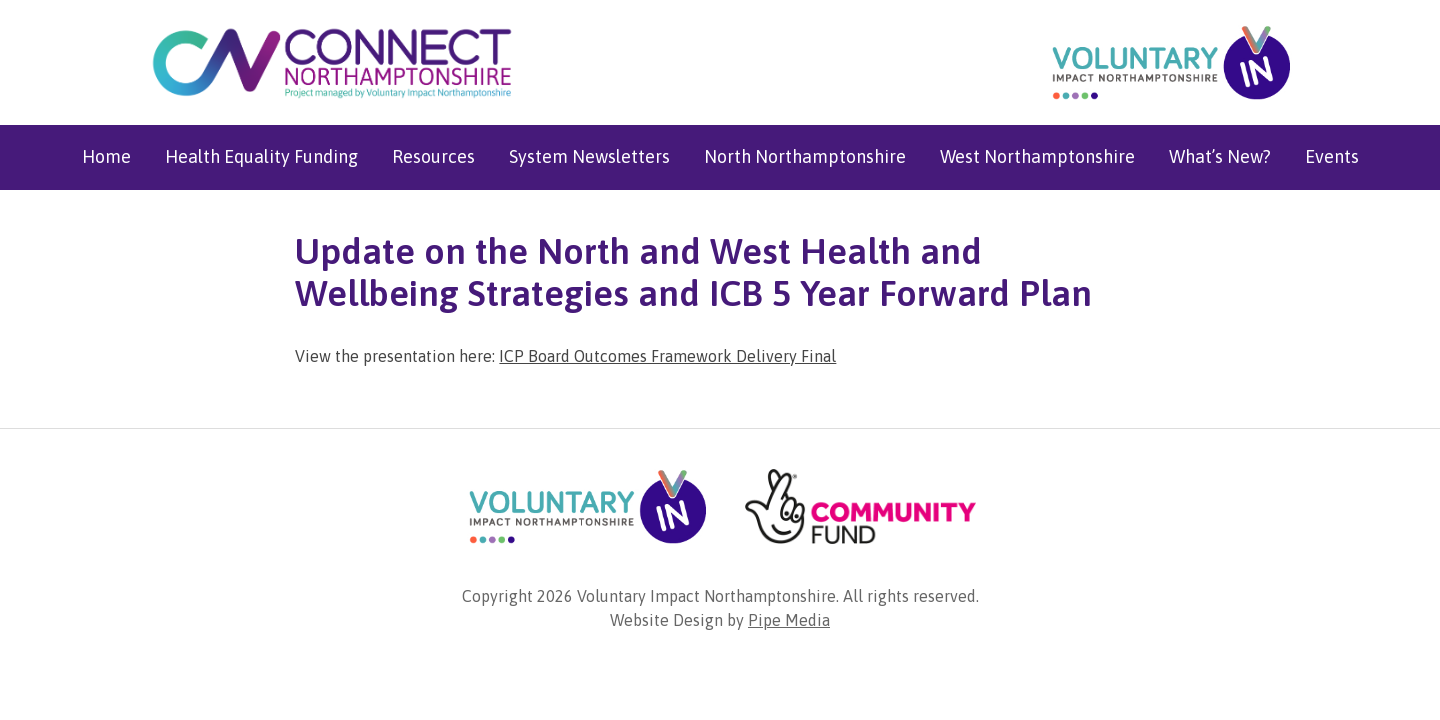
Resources (433, 156)
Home (106, 156)
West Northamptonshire (1037, 156)
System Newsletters (589, 156)
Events (1332, 156)
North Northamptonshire (805, 156)
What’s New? (1220, 156)
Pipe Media (789, 620)
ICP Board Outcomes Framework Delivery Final (667, 356)
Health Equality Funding (261, 156)
